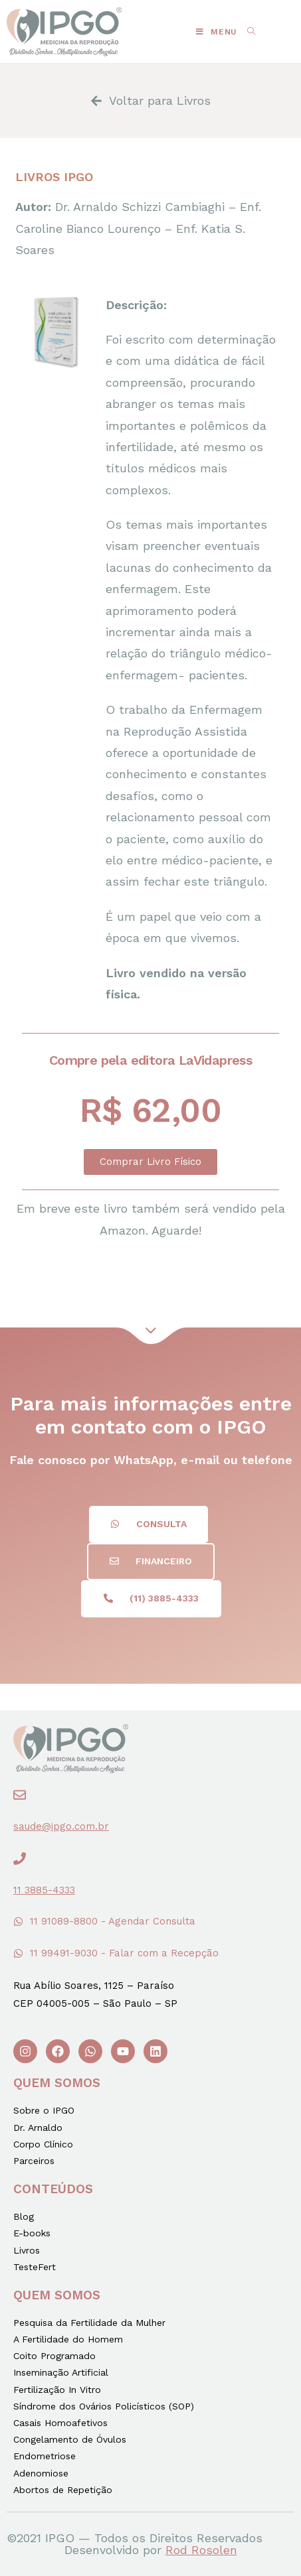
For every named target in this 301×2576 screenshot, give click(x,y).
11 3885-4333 (44, 1890)
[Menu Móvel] (216, 32)
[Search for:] (246, 32)
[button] (150, 1162)
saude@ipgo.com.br (61, 1826)
